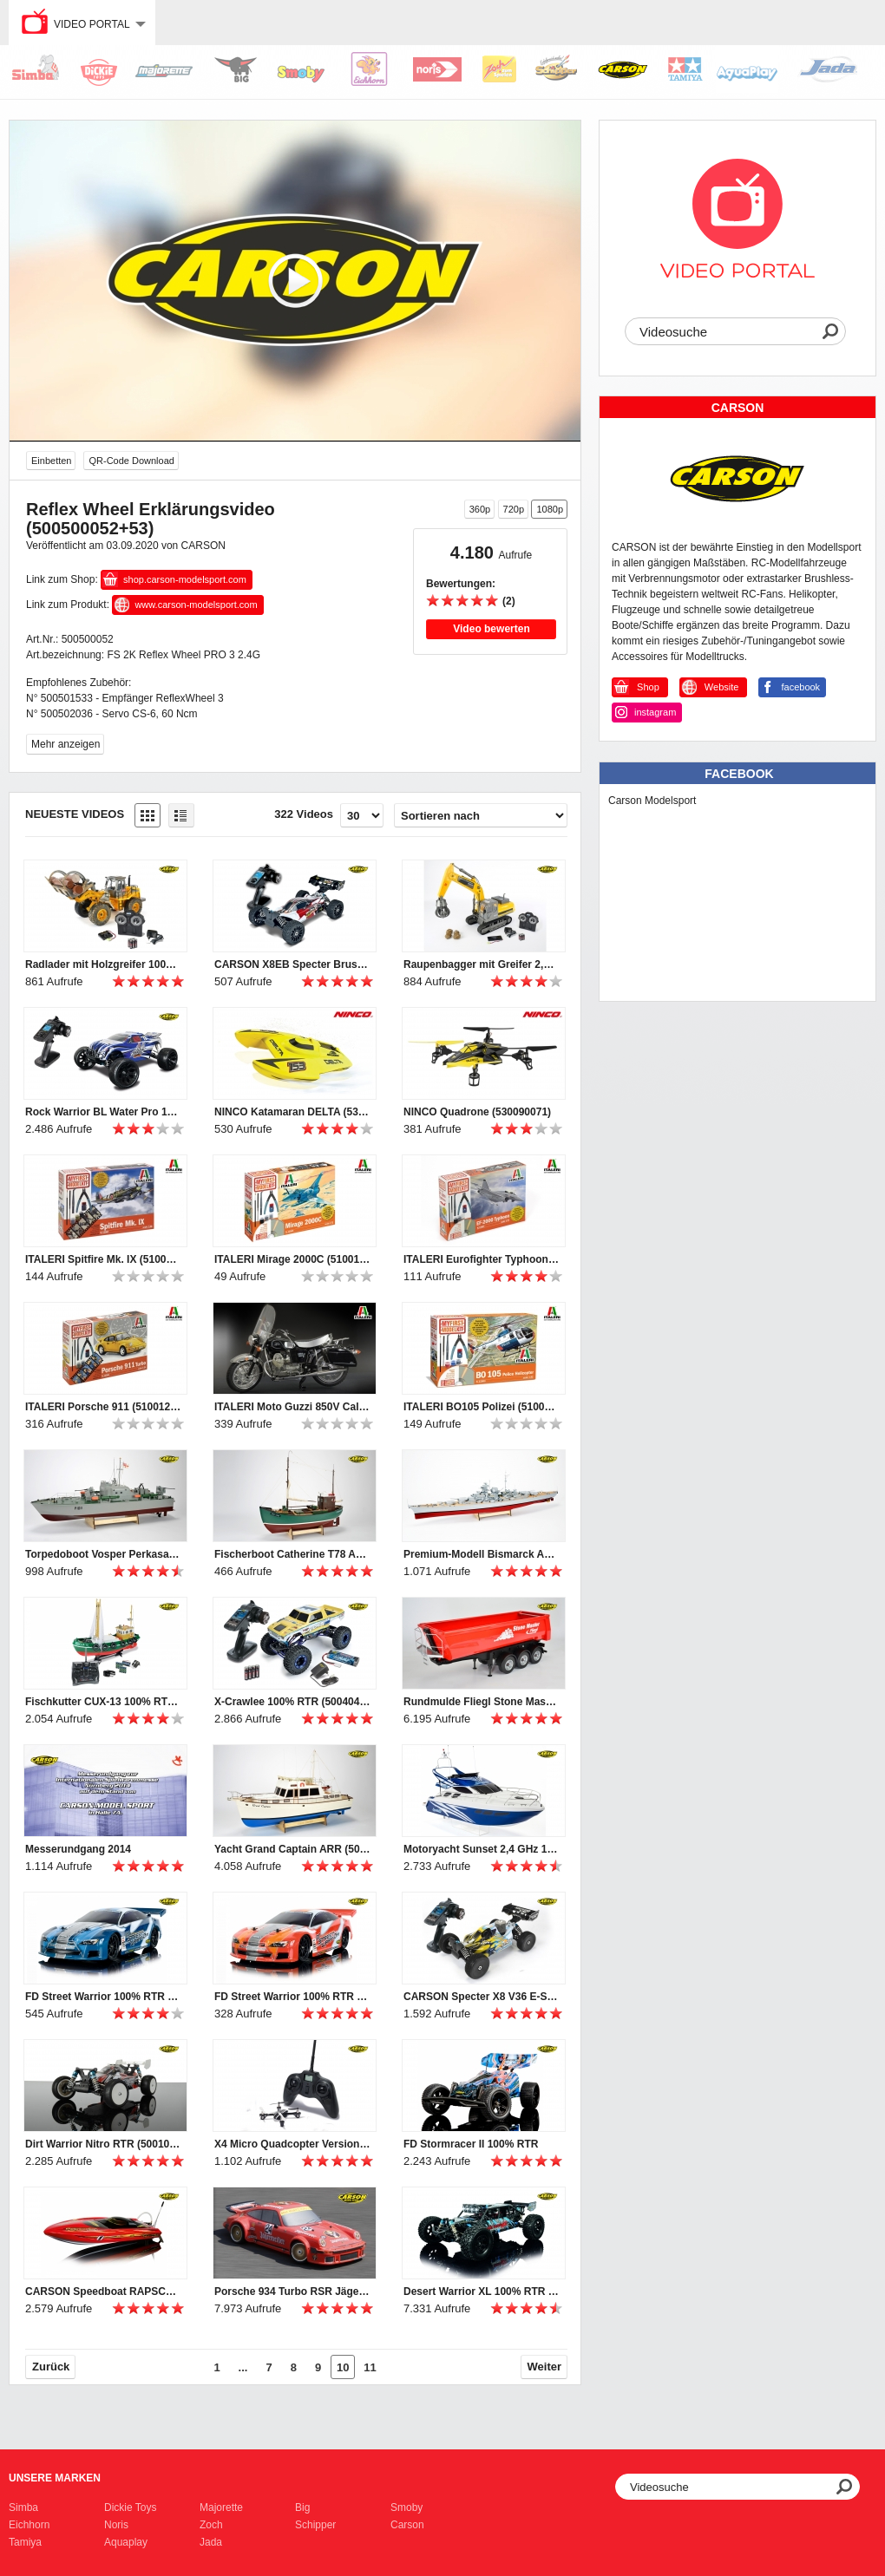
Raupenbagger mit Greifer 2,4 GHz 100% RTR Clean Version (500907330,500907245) (481, 964)
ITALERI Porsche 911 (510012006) (103, 1407)
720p (513, 509)
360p (479, 509)
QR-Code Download (131, 460)
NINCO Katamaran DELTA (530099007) (292, 1112)
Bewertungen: (460, 584)
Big (302, 2507)
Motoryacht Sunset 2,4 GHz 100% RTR (481, 1849)
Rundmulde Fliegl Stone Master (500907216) (481, 1702)
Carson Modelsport (652, 800)
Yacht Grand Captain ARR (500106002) (292, 1849)
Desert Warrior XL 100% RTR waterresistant (481, 2291)
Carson (407, 2525)
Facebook (739, 774)
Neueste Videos (74, 814)
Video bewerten (491, 629)
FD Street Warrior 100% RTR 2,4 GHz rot (292, 1997)
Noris (116, 2525)
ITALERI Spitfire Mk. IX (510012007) (103, 1259)
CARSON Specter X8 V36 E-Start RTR (481, 1997)
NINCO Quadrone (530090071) (477, 1112)
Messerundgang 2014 (78, 1849)
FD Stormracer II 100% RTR (470, 2144)
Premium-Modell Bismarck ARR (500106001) (481, 1554)
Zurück (50, 2366)
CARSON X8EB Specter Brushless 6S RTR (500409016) (292, 964)
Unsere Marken (55, 2478)
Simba (23, 2507)
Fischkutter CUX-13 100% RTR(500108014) (103, 1702)
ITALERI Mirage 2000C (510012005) (292, 1259)
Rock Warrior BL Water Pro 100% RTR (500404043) (103, 1112)
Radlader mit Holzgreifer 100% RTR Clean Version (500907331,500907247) (103, 964)
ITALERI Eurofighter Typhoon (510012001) (481, 1259)
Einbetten (51, 460)
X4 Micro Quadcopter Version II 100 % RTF (292, 2144)
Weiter (545, 2366)
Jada (211, 2542)
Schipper (315, 2525)
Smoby (406, 2507)
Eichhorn (29, 2525)
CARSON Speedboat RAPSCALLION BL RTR (103, 2291)
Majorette (221, 2507)
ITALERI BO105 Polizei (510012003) (481, 1407)
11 (370, 2367)
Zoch (211, 2525)
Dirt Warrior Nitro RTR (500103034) (103, 2144)
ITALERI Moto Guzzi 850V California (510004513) (292, 1407)
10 (343, 2367)
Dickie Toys (130, 2507)
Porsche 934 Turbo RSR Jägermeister (292, 2291)
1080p (549, 509)
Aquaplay (126, 2542)
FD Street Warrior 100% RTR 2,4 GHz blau (103, 1997)
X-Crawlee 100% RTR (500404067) (292, 1702)
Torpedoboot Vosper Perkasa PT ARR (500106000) (103, 1554)
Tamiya (25, 2542)
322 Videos (303, 814)
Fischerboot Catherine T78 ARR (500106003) (292, 1554)
